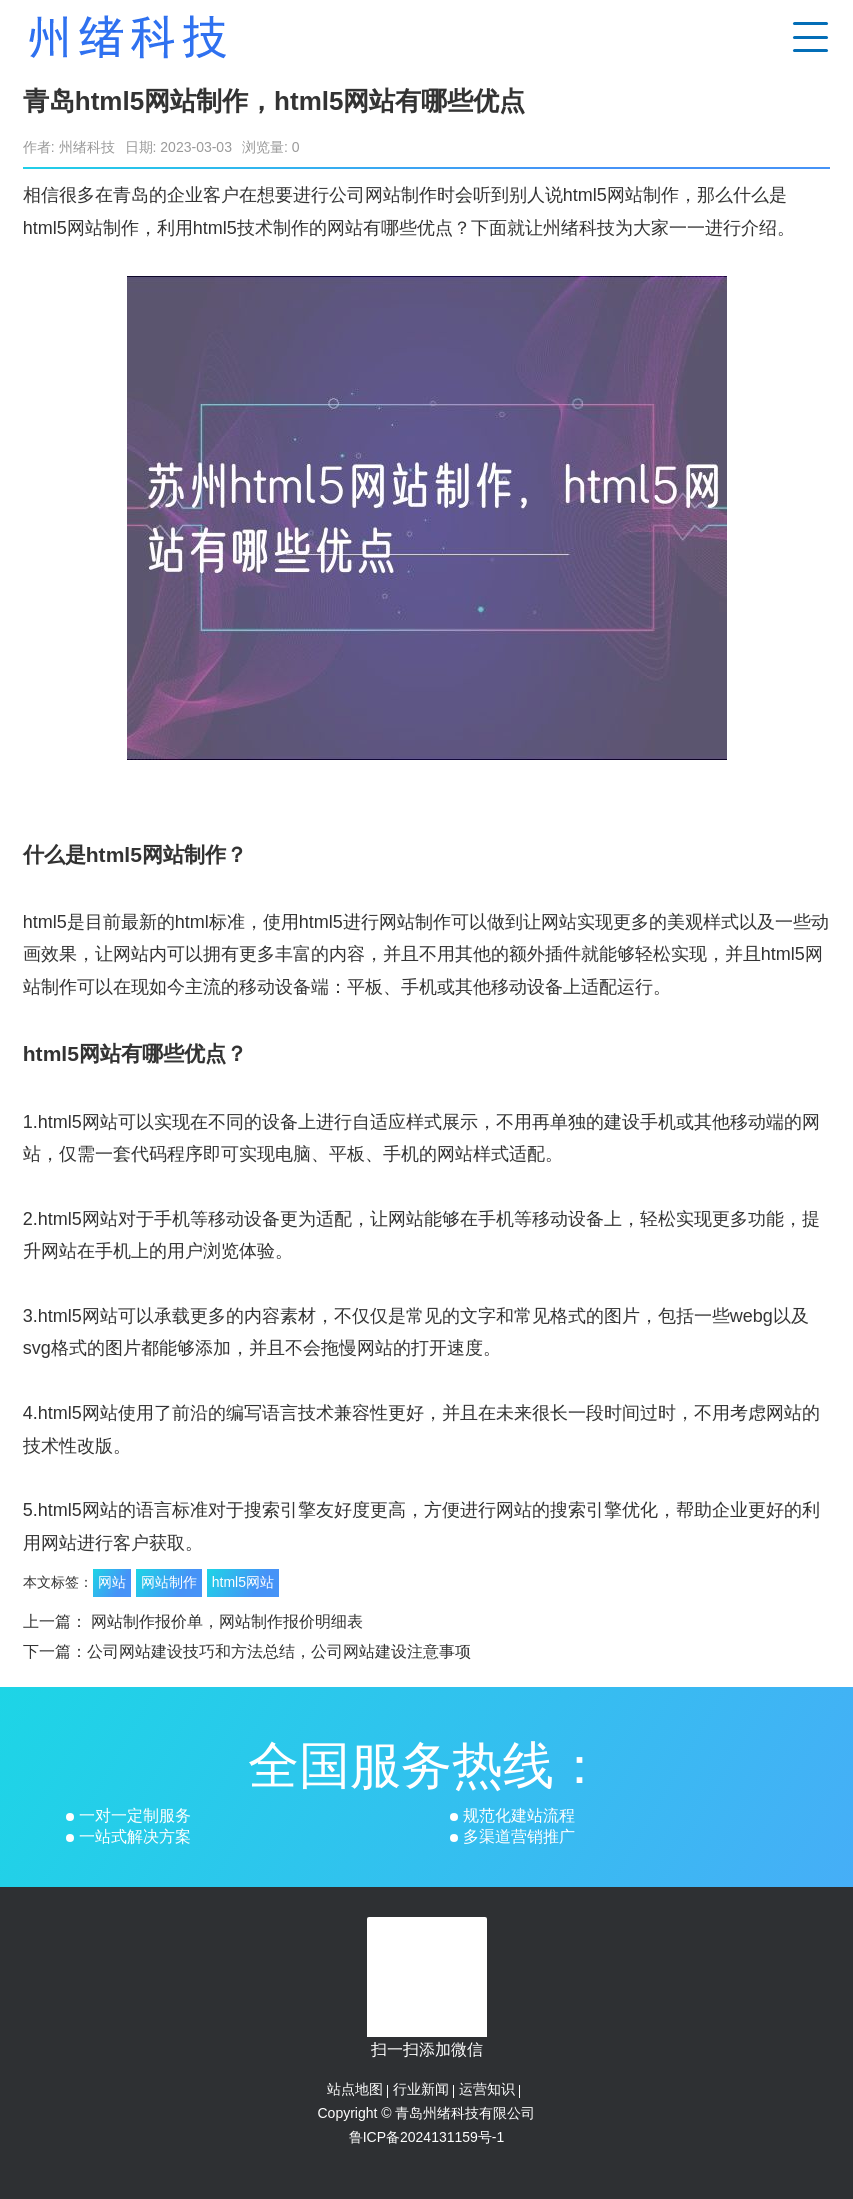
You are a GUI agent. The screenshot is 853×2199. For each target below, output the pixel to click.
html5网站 (243, 1582)
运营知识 (487, 2089)
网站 (112, 1582)
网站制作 (169, 1582)
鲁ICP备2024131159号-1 (427, 2137)
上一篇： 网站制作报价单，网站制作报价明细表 (193, 1621)
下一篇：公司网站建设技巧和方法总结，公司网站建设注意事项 (247, 1651)
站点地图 (355, 2089)
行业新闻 (421, 2089)
